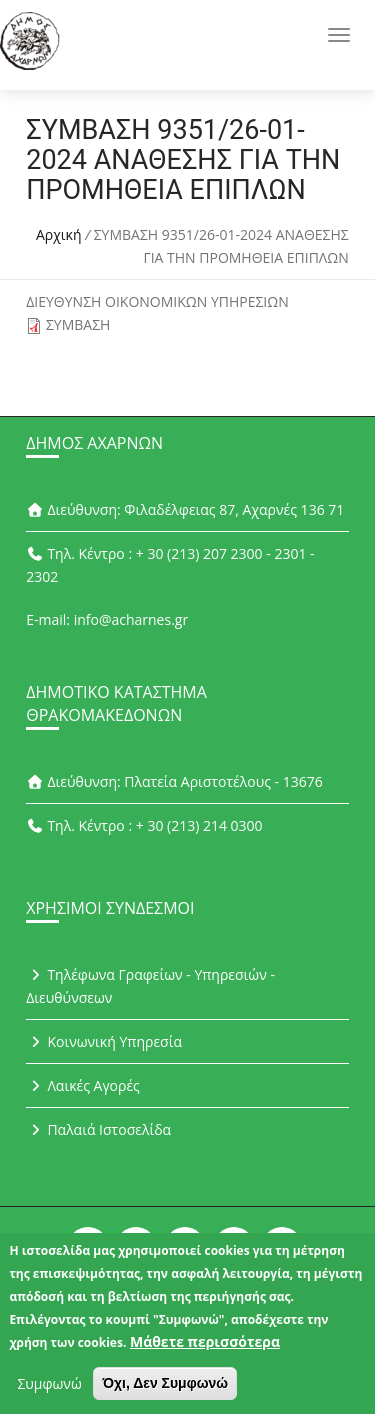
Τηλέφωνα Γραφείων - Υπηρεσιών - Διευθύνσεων (150, 986)
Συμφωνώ (49, 1390)
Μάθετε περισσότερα (205, 1348)
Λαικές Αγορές (83, 1085)
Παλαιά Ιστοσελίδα (98, 1129)
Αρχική (59, 234)
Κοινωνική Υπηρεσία (104, 1041)
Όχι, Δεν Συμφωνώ (165, 1390)
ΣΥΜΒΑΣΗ (78, 324)
